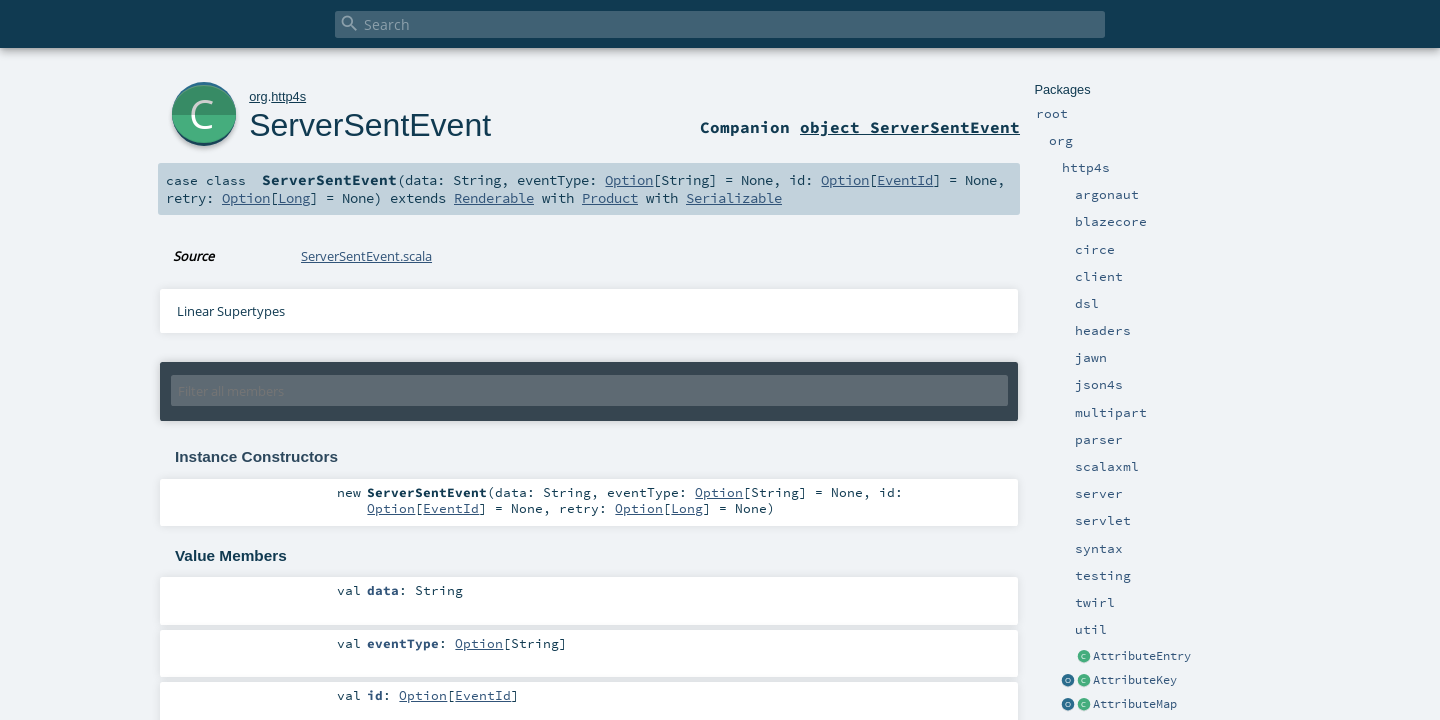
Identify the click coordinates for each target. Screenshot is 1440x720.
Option (629, 180)
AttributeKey (1135, 680)
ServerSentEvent (370, 125)
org (258, 96)
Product (610, 198)
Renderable (494, 198)
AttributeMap (1135, 704)
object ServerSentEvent (910, 127)
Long (294, 198)
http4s (288, 96)
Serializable (734, 198)
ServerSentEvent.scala (366, 256)
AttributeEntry (1142, 656)
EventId (905, 180)
